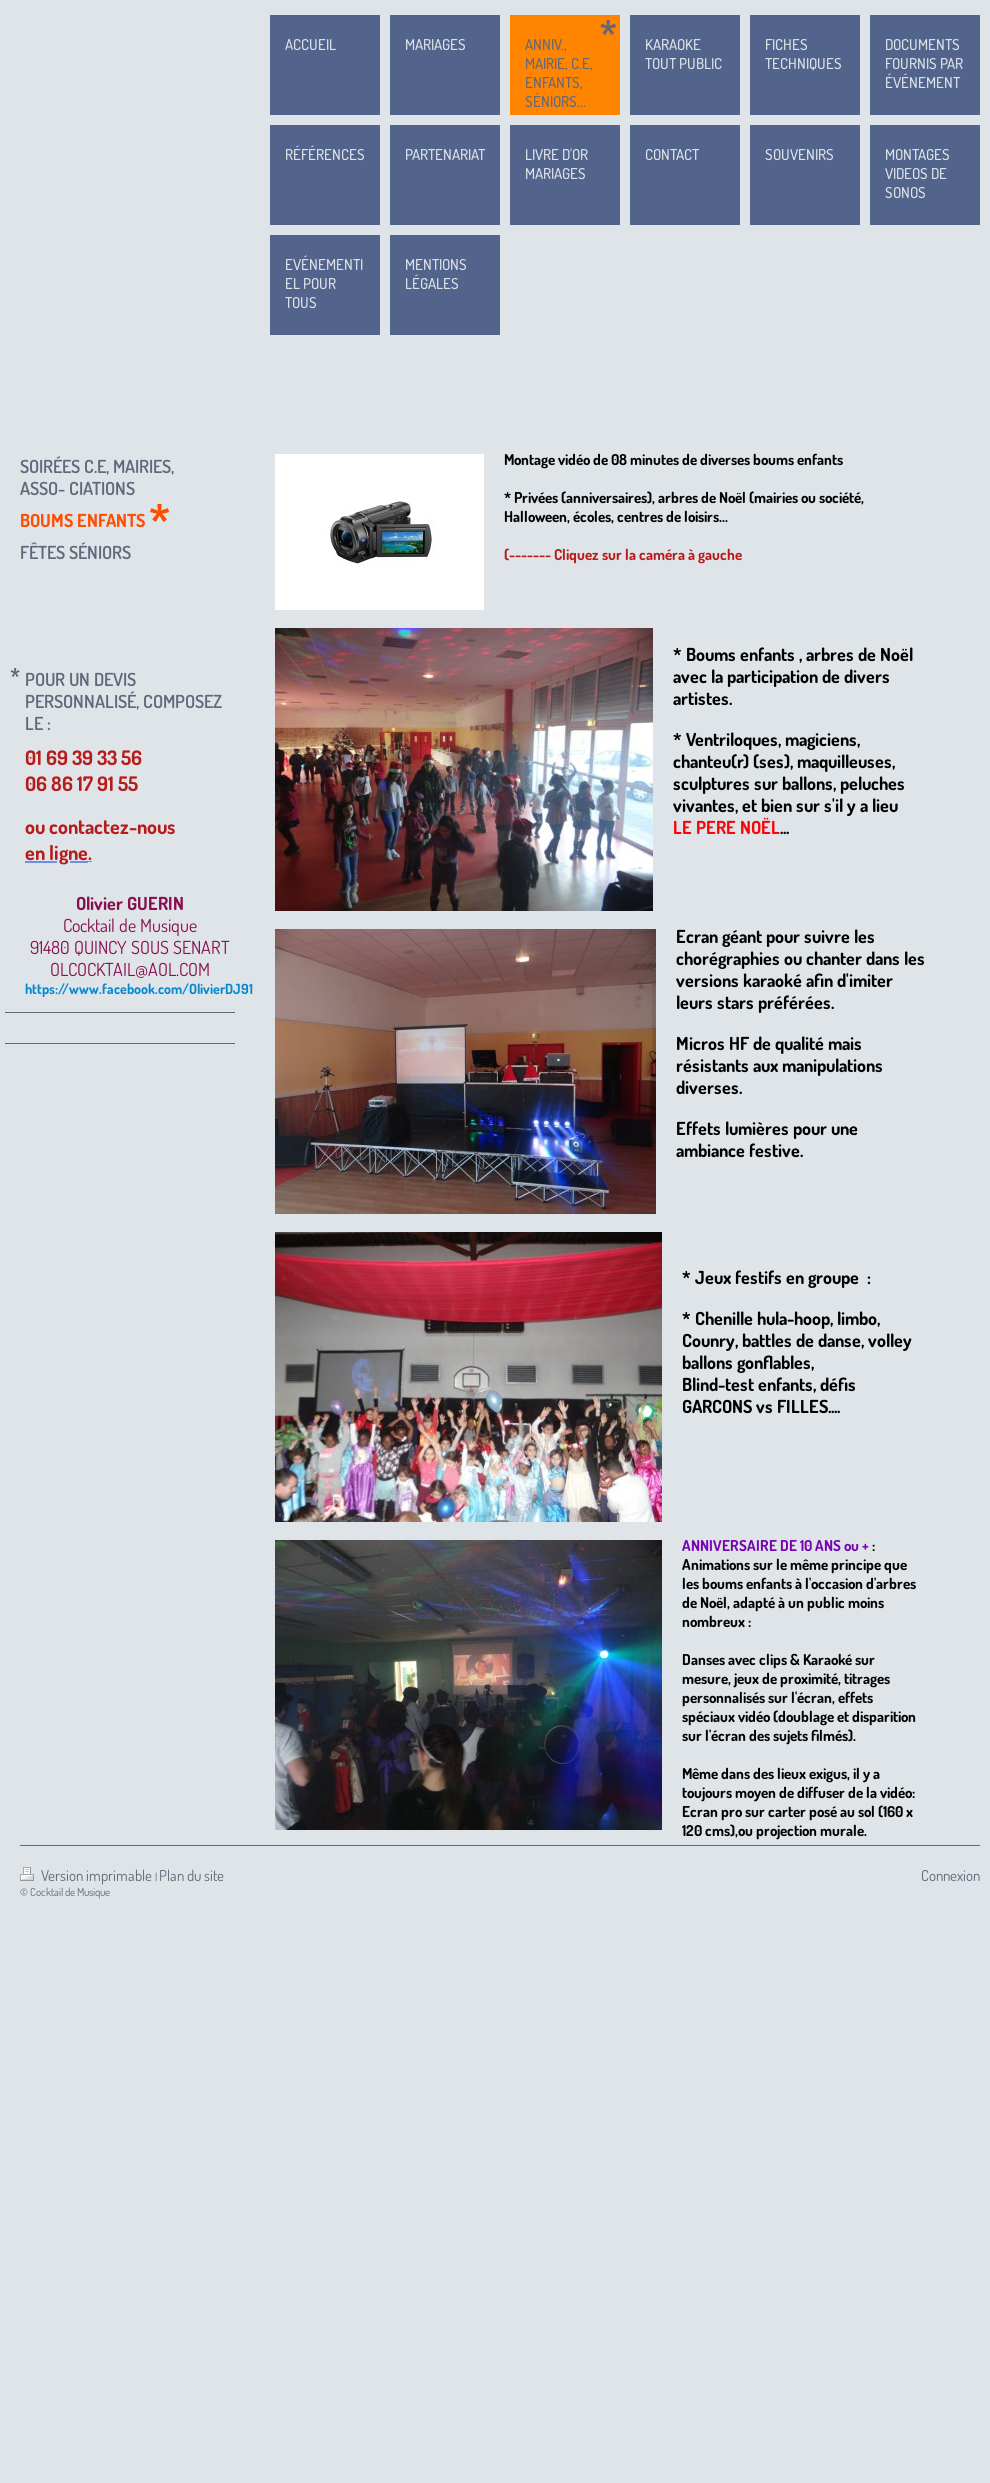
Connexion (950, 1875)
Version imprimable (87, 1875)
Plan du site (191, 1875)
